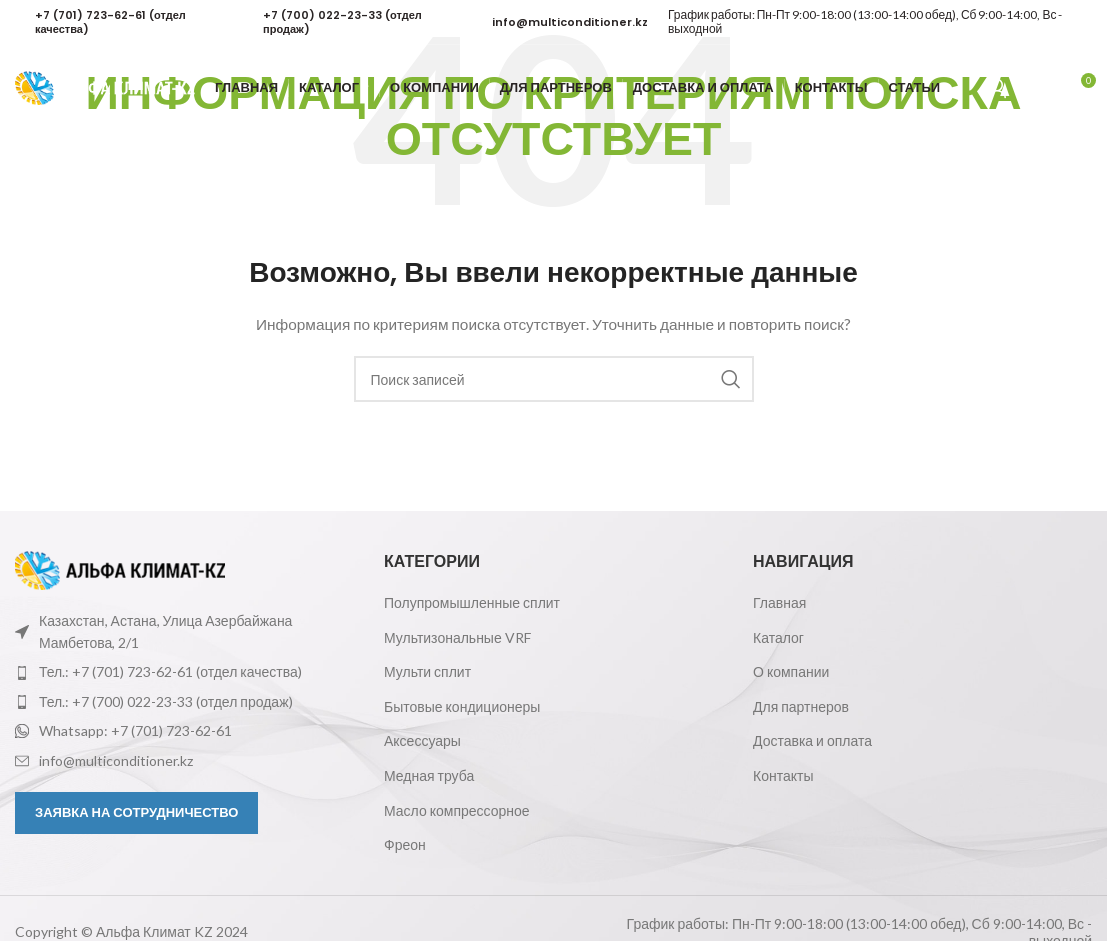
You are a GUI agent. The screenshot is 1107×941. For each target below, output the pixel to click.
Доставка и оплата (812, 740)
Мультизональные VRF (457, 637)
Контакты (783, 775)
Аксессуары (422, 740)
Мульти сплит (427, 671)
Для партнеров (801, 706)
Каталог (778, 637)
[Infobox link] (119, 22)
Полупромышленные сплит (472, 602)
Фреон (405, 844)
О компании (791, 671)
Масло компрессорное (457, 810)
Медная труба (429, 775)
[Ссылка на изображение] (120, 568)
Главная (779, 602)
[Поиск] (1037, 90)
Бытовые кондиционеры (462, 706)
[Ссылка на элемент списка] (184, 672)
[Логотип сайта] (105, 88)
